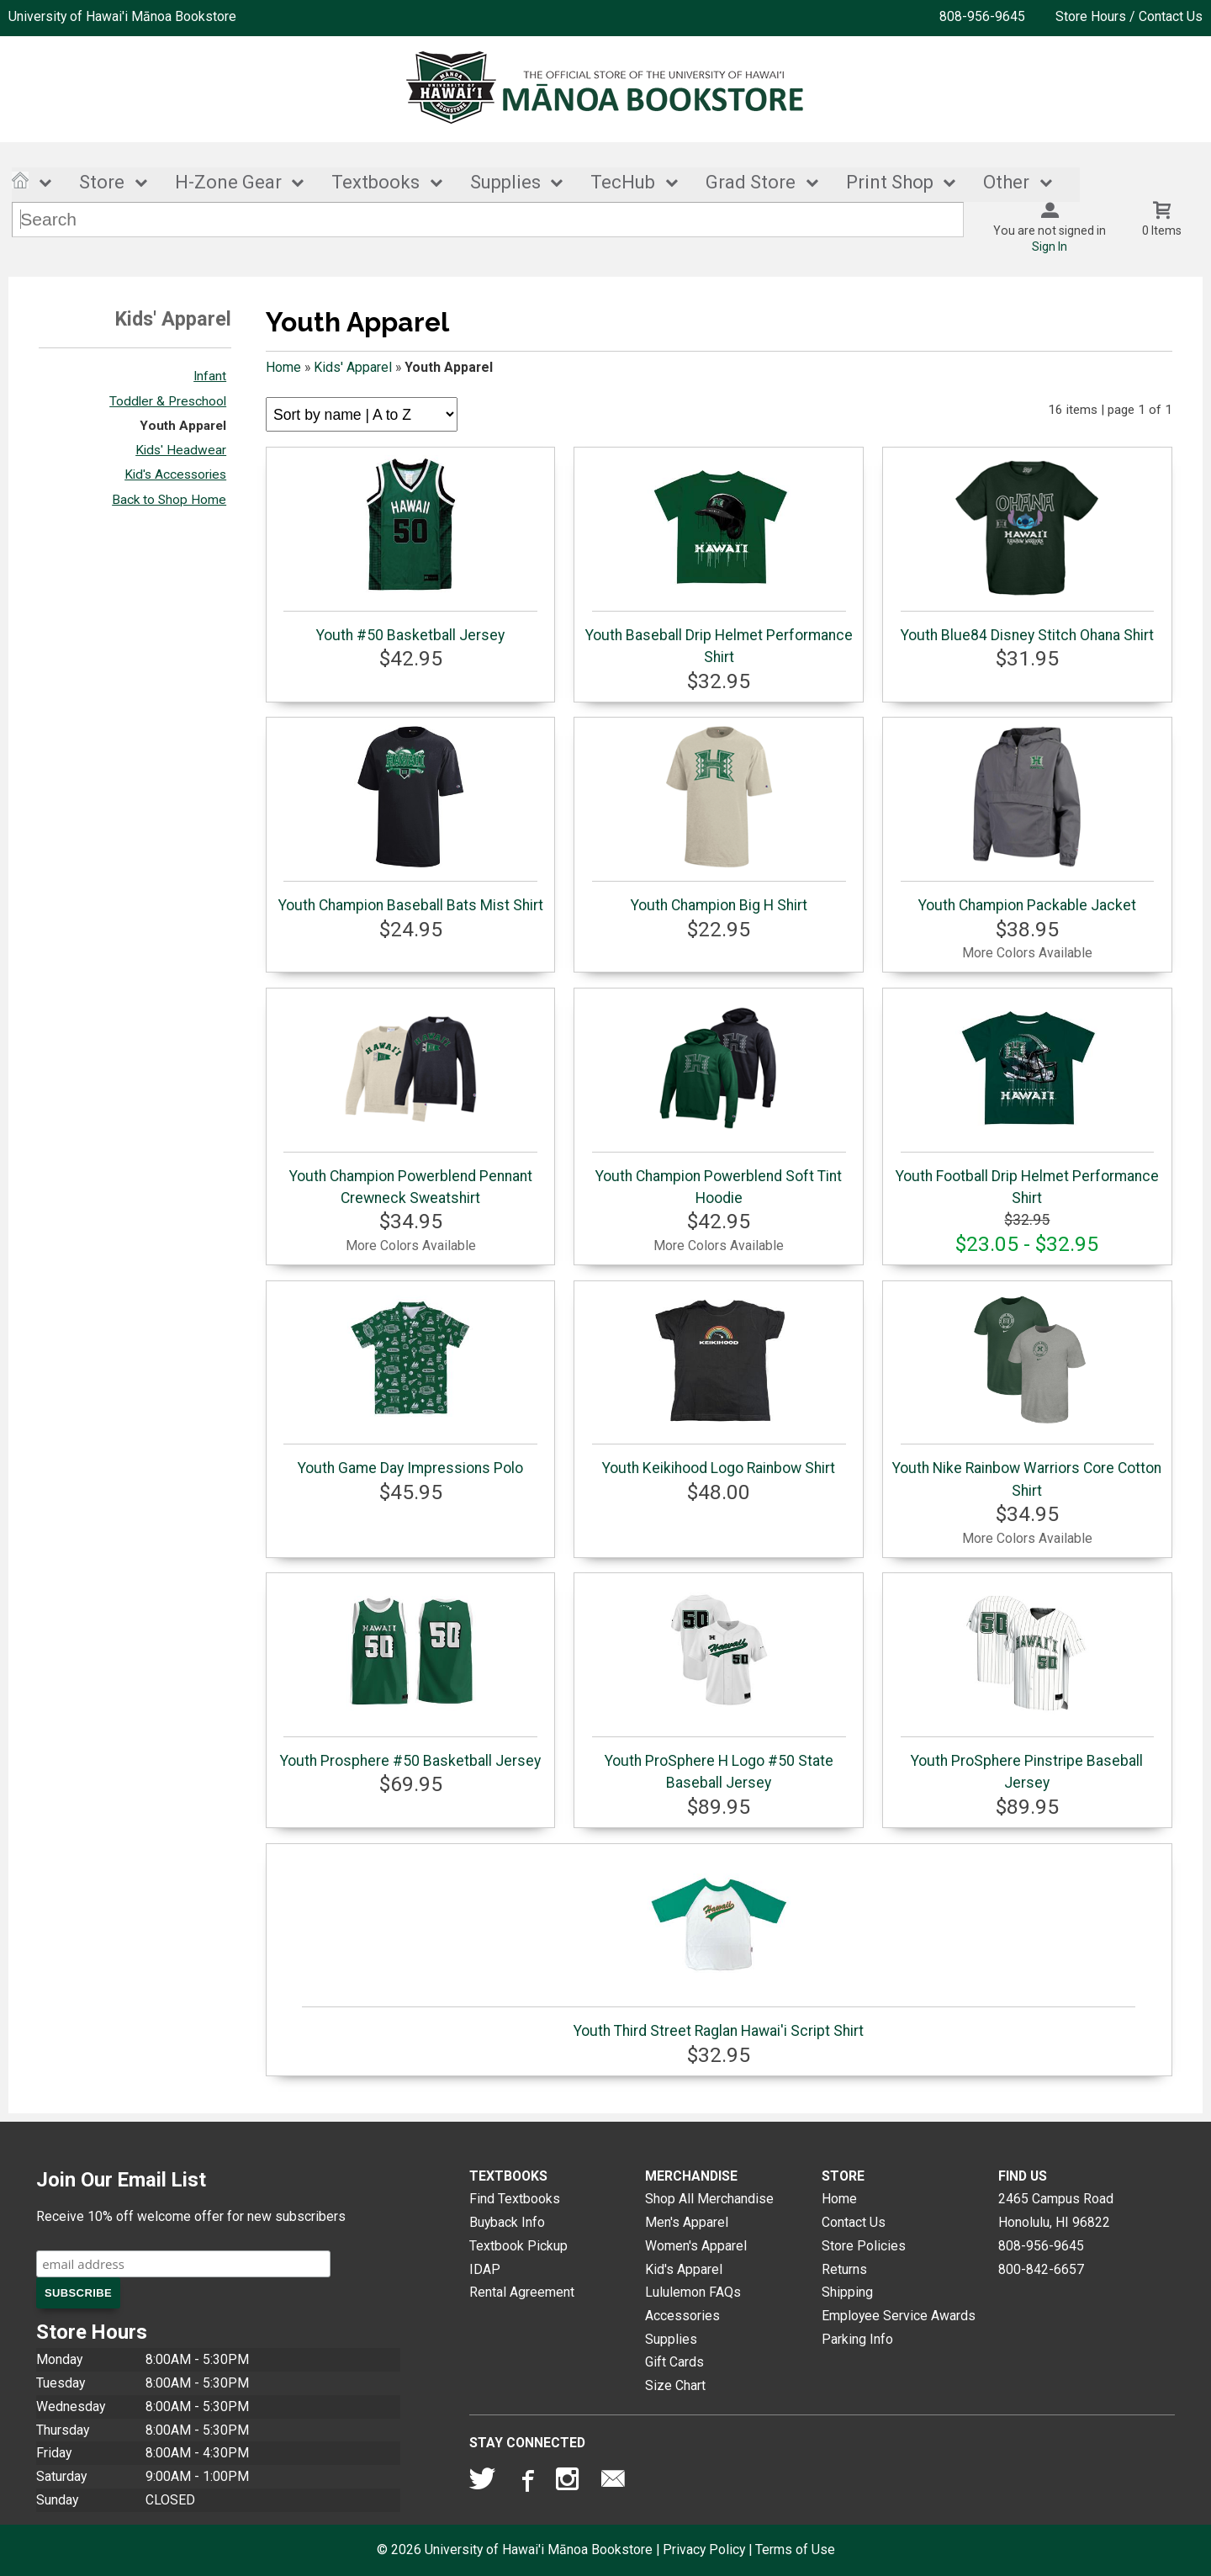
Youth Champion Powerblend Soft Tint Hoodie (718, 1101)
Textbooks (375, 182)
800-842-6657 (1041, 2269)
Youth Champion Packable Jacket (1027, 819)
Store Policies (864, 2246)
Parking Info (857, 2339)
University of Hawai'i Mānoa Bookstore (122, 16)
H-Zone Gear (228, 182)
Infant (209, 376)
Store (101, 182)
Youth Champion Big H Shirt (718, 819)
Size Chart (675, 2385)
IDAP (484, 2269)
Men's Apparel (686, 2222)
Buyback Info (507, 2222)
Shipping (847, 2292)
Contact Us (854, 2222)
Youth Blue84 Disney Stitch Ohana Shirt (1027, 549)
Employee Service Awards (899, 2316)
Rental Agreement (521, 2292)
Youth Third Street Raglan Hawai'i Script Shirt (718, 1946)
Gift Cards (674, 2363)
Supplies (505, 182)
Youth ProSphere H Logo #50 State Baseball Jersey (718, 1686)
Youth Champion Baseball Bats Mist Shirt (410, 819)
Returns (844, 2269)
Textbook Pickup (518, 2246)
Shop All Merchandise (709, 2200)
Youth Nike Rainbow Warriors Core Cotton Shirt (1026, 1394)
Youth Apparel (183, 425)
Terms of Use (795, 2549)
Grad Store (751, 182)
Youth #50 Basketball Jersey (410, 549)
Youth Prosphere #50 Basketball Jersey (410, 1675)
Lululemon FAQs (693, 2292)
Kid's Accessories (175, 475)
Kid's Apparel (683, 2269)
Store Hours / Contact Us (1129, 16)
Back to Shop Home (169, 499)
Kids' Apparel (353, 367)
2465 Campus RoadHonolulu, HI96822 (1055, 2211)
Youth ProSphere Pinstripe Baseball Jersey (1027, 1686)
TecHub (622, 182)
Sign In (1049, 247)
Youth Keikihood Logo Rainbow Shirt (718, 1383)
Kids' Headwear (180, 450)
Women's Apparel (696, 2246)
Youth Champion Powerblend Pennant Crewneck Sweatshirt (410, 1101)
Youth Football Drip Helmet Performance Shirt (1027, 1101)
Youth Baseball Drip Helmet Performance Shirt (719, 560)
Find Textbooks (514, 2200)
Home (283, 367)
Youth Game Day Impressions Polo (410, 1383)
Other (1006, 182)
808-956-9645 (982, 16)
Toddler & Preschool (167, 401)
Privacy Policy (704, 2549)
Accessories (682, 2316)
